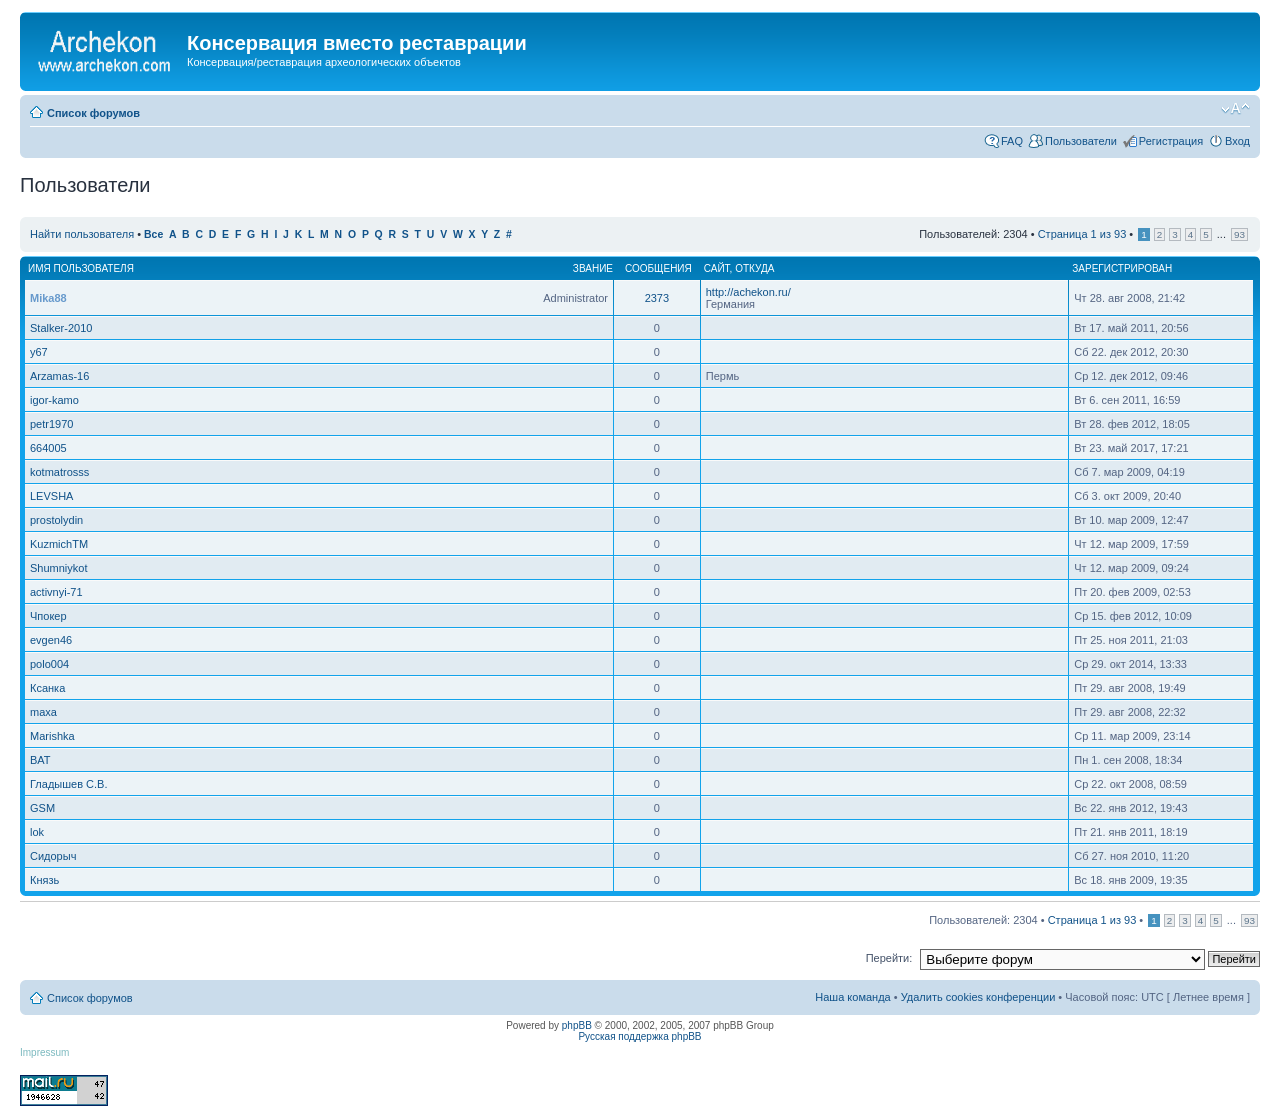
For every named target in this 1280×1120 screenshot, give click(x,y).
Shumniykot (58, 568)
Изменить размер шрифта (1235, 109)
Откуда (754, 268)
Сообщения (658, 268)
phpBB (577, 1025)
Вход (1237, 141)
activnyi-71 (56, 592)
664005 (48, 448)
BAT (40, 760)
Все (153, 234)
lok (37, 832)
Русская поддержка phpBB (639, 1036)
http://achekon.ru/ (748, 292)
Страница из (1082, 234)
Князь (44, 880)
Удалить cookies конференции (978, 997)
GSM (42, 808)
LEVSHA (51, 496)
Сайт (717, 268)
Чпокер (48, 616)
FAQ (1012, 141)
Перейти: (889, 958)
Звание (593, 268)
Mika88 (48, 298)
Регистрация (1171, 141)
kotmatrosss (59, 472)
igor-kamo (54, 400)
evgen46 (51, 640)
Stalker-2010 (61, 328)
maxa (43, 712)
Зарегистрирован (1122, 268)
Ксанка (47, 688)
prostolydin (56, 520)
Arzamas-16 (59, 376)
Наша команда (852, 997)
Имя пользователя (81, 268)
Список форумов (93, 113)
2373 (657, 298)
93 (1239, 234)
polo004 (49, 664)
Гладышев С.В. (68, 784)
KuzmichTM (59, 544)
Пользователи (1081, 141)
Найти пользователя (82, 234)
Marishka (52, 736)
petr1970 (51, 424)
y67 (39, 352)
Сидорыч (53, 856)
